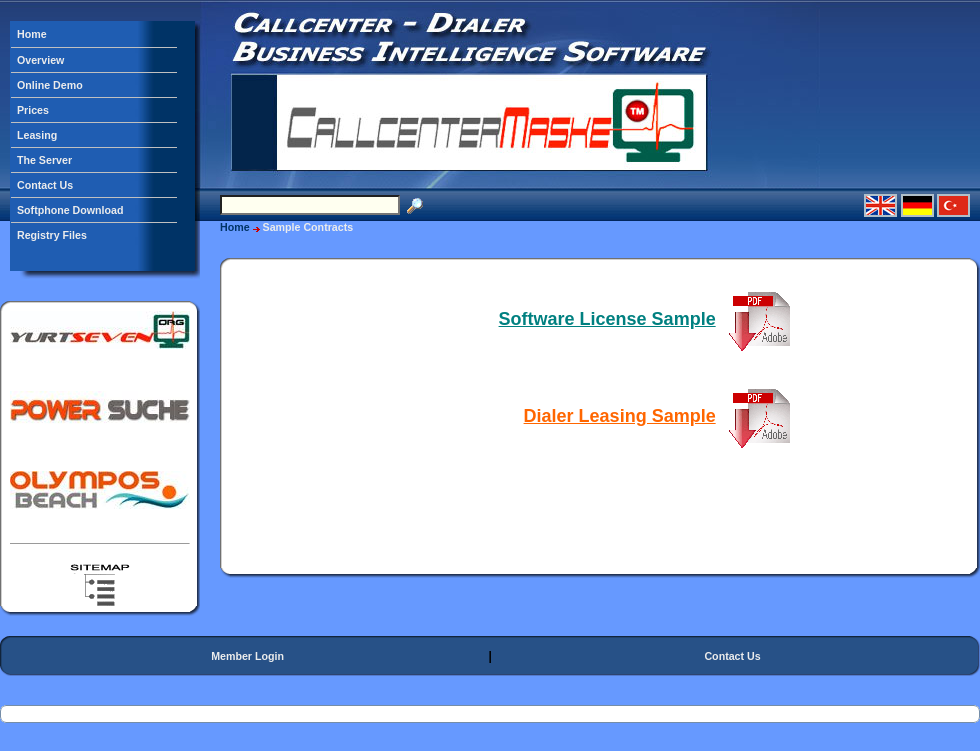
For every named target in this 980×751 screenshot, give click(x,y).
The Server (44, 160)
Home (32, 34)
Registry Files (52, 235)
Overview (40, 60)
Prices (33, 110)
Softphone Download (70, 210)
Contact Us (45, 185)
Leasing (37, 135)
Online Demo (50, 85)
